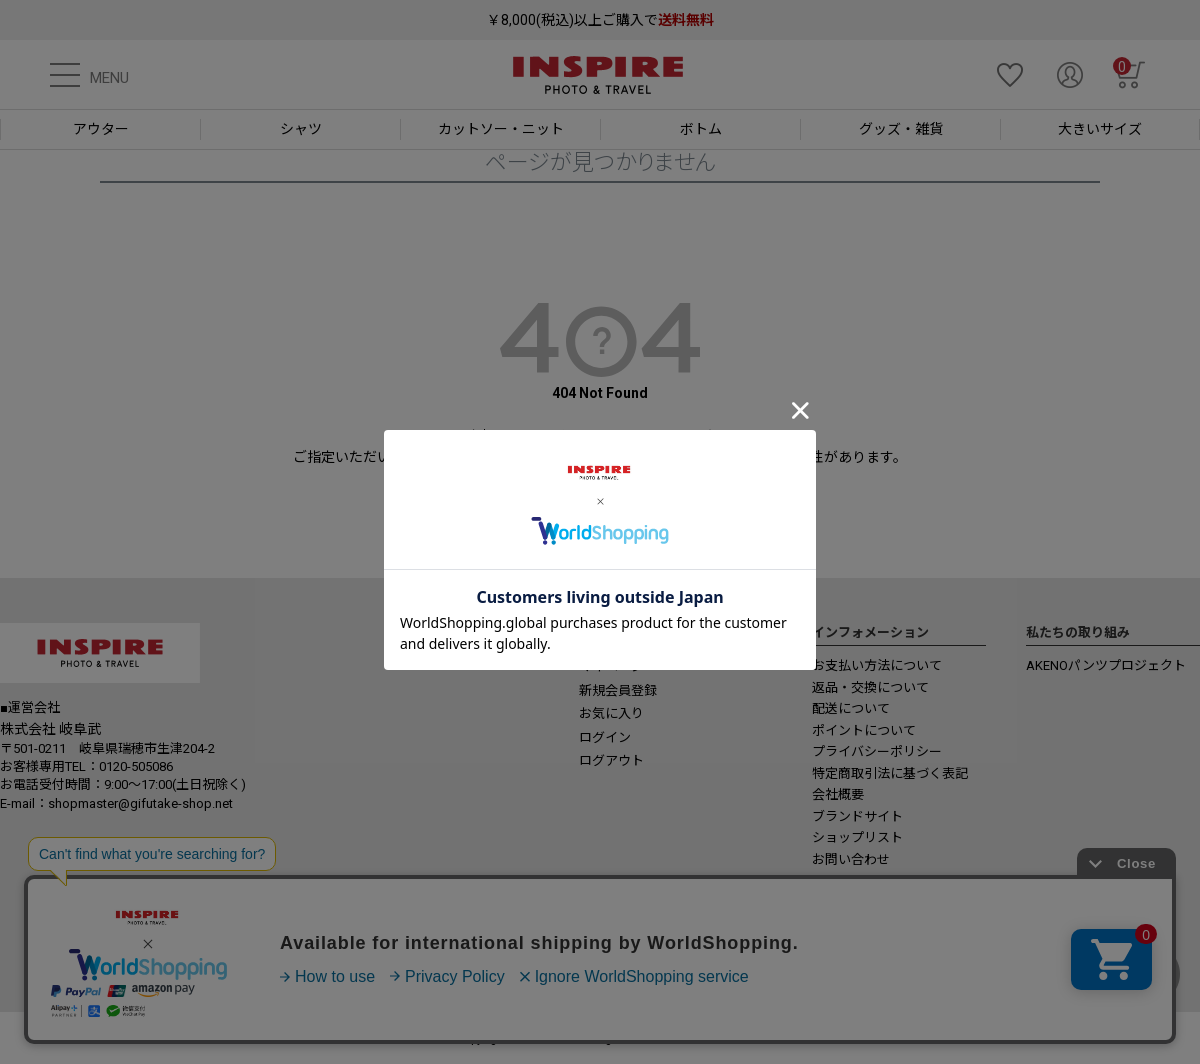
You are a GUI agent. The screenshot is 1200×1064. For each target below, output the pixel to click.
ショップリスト (857, 837)
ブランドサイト (857, 816)
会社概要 (838, 794)
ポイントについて (864, 730)
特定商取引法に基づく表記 (890, 773)
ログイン (605, 737)
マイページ (611, 666)
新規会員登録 (618, 690)
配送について (851, 708)
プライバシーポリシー (877, 751)
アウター (101, 129)
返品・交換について (870, 687)
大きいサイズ (1100, 129)
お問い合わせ (851, 859)
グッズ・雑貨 (901, 129)
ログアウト (611, 760)
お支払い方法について (877, 665)
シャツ (301, 129)
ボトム (701, 129)
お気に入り (611, 713)
